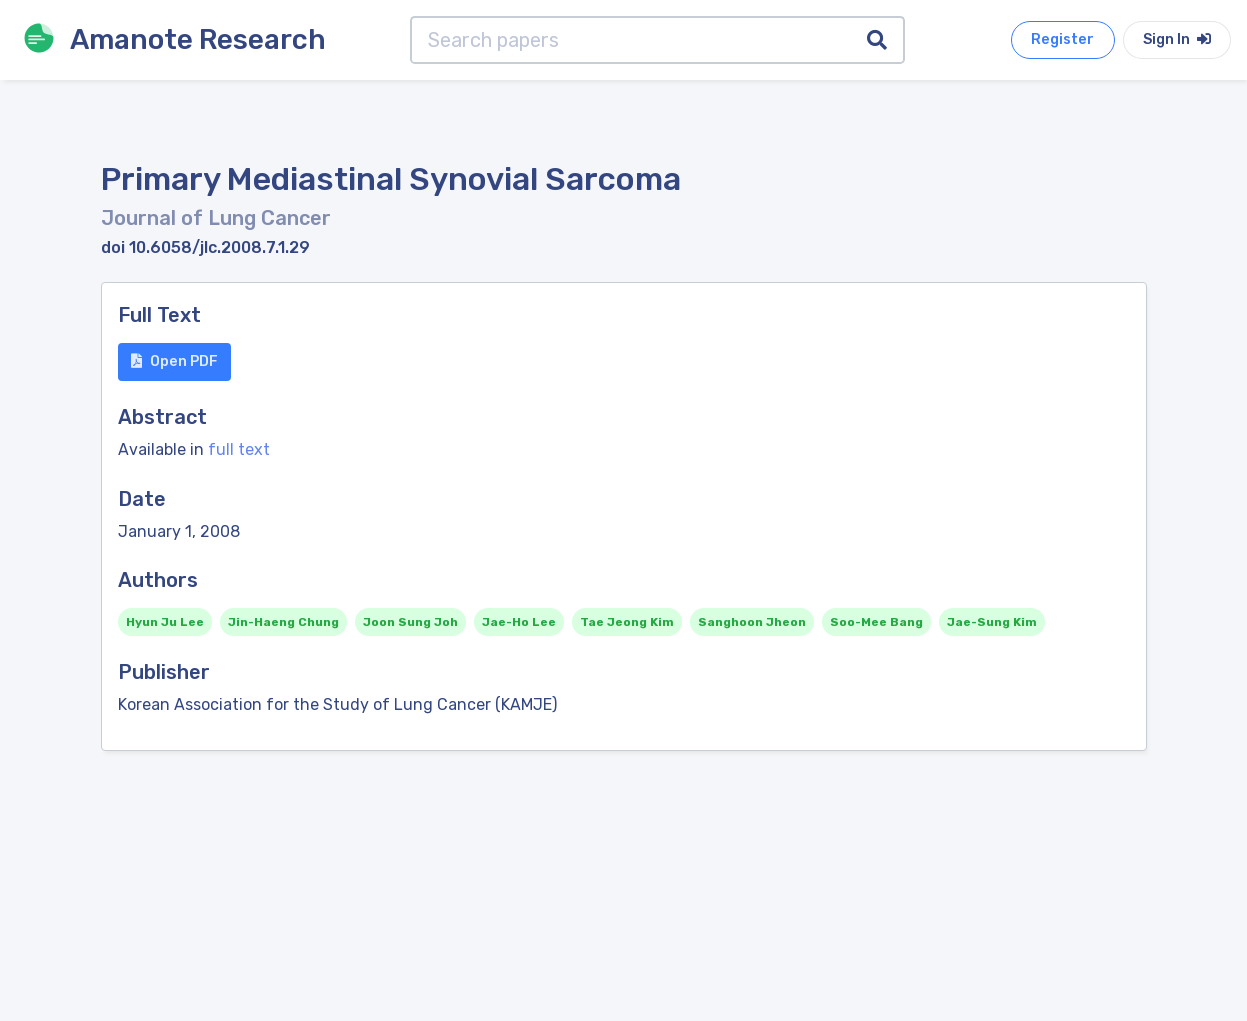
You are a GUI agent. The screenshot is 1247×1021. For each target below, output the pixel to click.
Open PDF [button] (174, 361)
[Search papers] (631, 40)
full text (239, 449)
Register (1062, 39)
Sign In (1177, 39)
